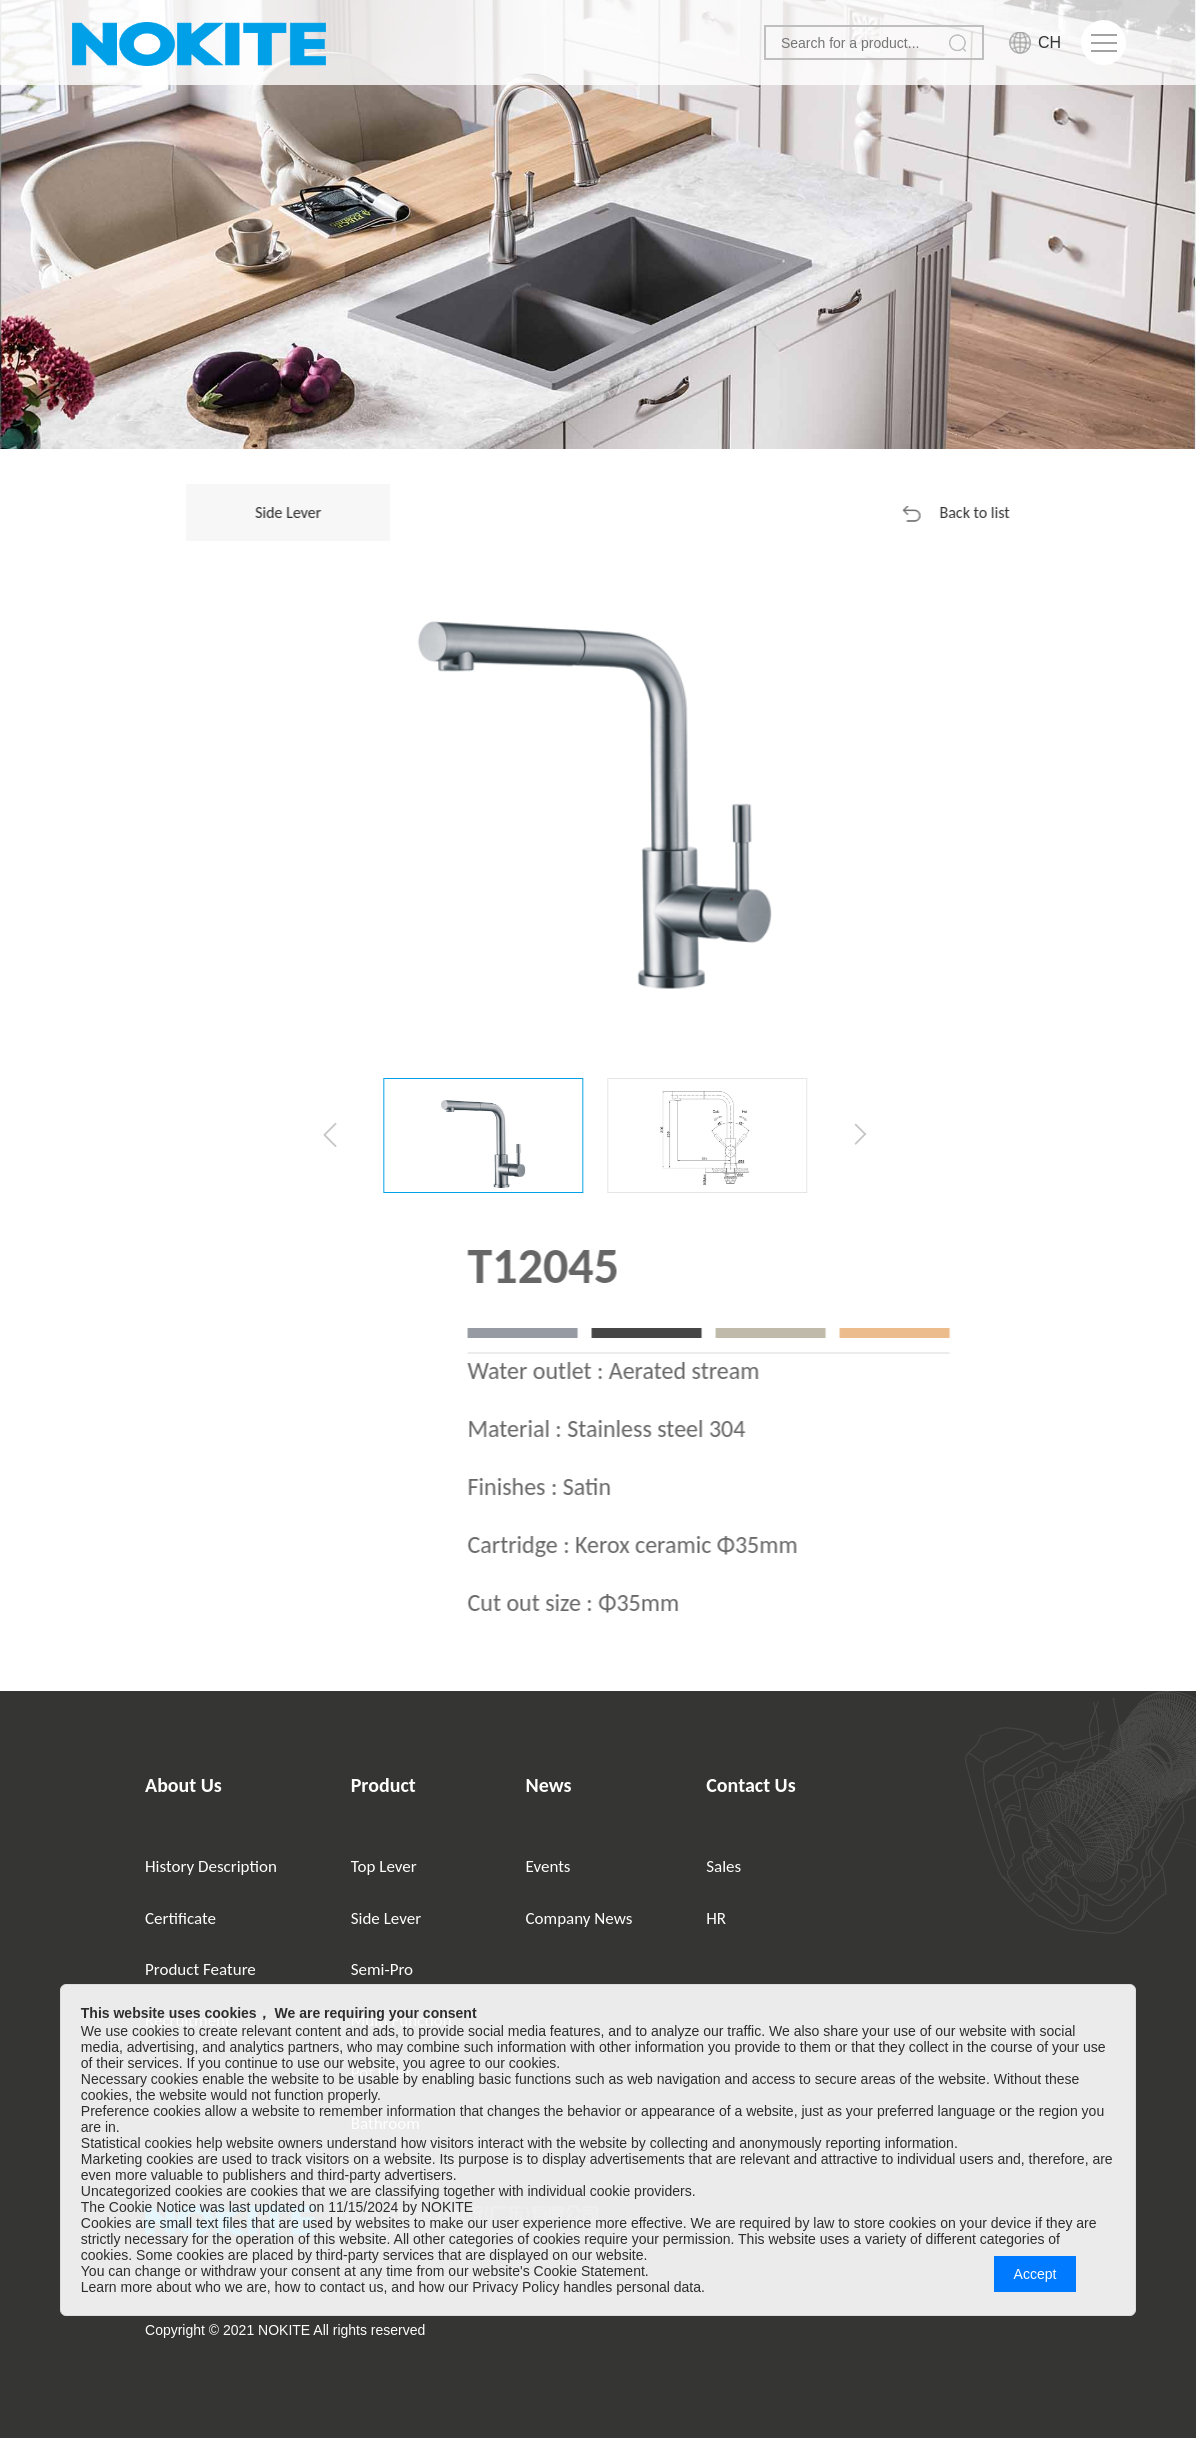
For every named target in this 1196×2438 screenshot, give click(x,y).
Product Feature (200, 1969)
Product (383, 1785)
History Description (211, 1866)
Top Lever (384, 1866)
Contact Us (750, 1785)
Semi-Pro (382, 1969)
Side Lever (386, 1918)
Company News (579, 1918)
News (549, 1785)
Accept (1035, 2274)
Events (548, 1866)
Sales (723, 1866)
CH (1049, 42)
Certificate (180, 1918)
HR (716, 1918)
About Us (183, 1785)
